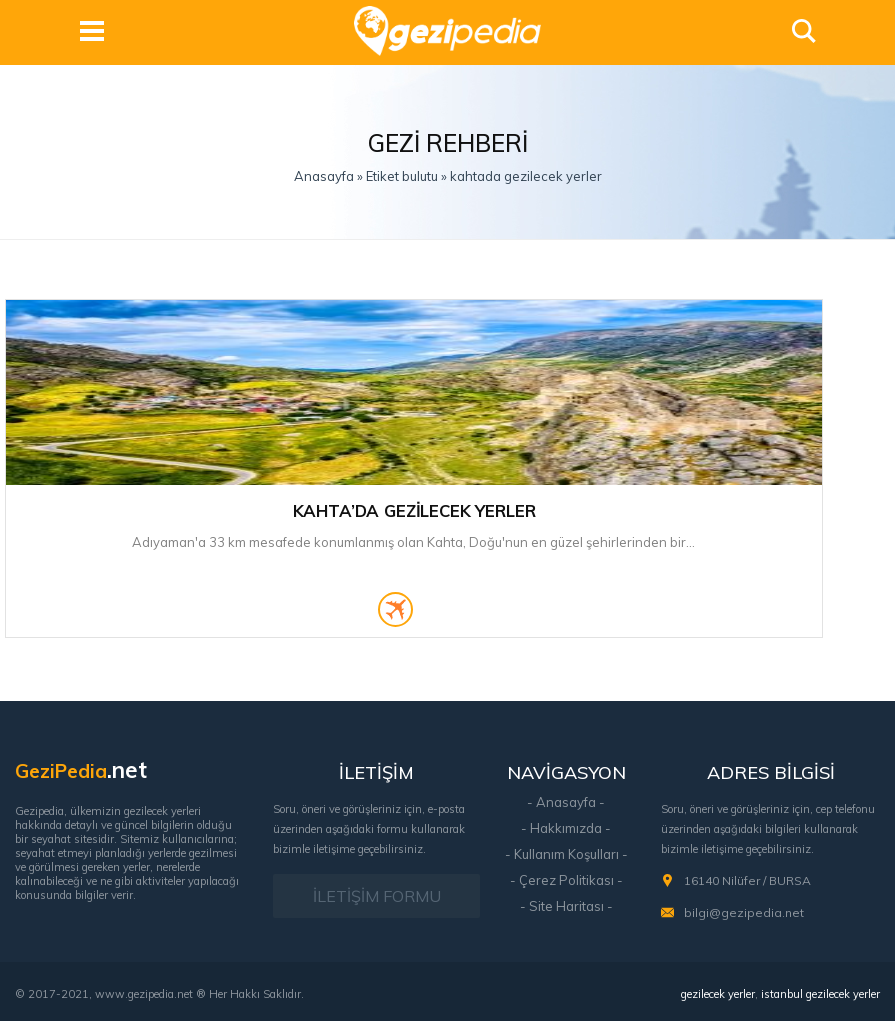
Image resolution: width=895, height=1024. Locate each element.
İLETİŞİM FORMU (377, 900)
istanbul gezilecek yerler (820, 997)
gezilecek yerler (718, 997)
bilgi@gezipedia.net (744, 916)
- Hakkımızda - (566, 832)
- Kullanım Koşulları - (566, 858)
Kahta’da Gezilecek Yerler (135, 505)
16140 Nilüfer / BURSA (747, 884)
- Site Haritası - (566, 910)
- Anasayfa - (566, 806)
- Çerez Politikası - (566, 884)
